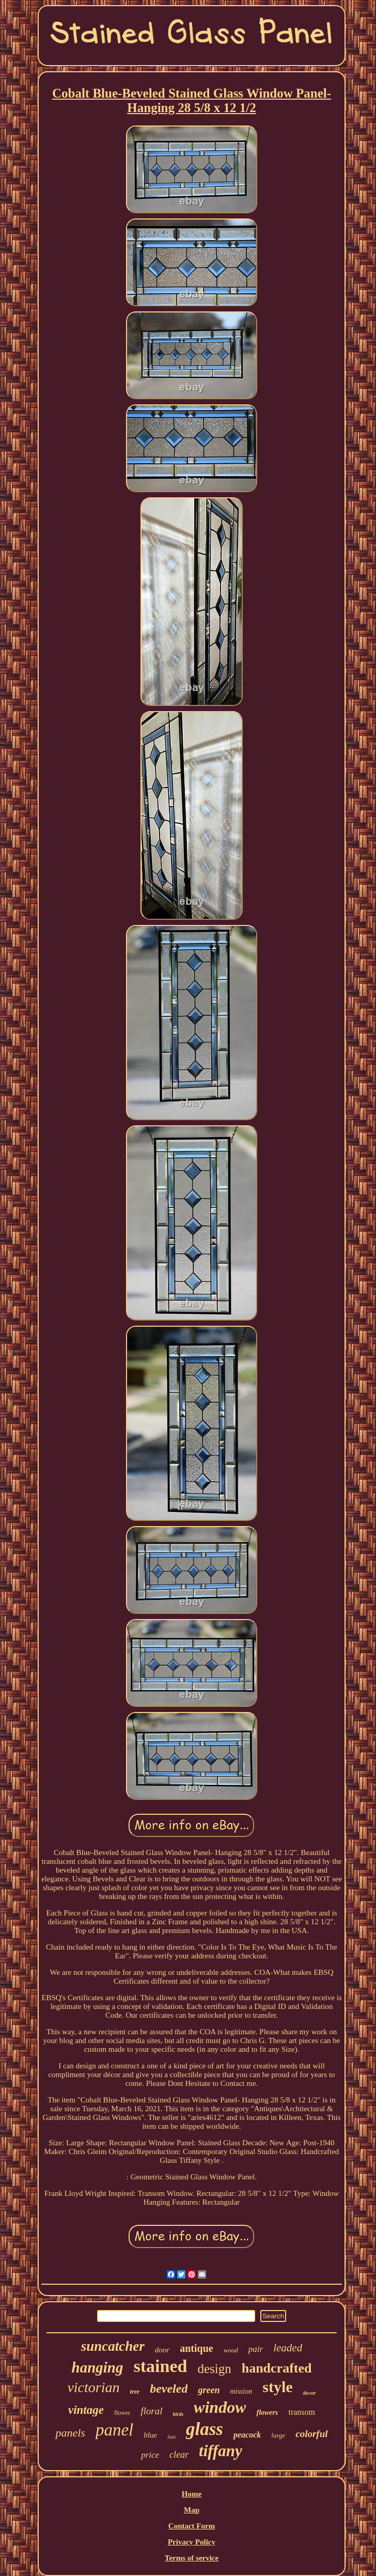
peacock (247, 2434)
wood (231, 2350)
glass (204, 2429)
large (278, 2435)
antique (196, 2348)
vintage (86, 2410)
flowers (267, 2412)
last (171, 2436)
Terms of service (191, 2558)
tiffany (220, 2451)
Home (191, 2494)
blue (150, 2435)
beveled (168, 2388)
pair (255, 2349)
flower (122, 2412)
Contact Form (191, 2526)
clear (179, 2454)
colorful (311, 2433)
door (162, 2350)
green (209, 2390)
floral (151, 2411)
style (277, 2386)
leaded (287, 2348)
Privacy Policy (191, 2542)
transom (301, 2412)
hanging (97, 2367)
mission (241, 2391)
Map (191, 2510)
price (150, 2455)
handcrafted (277, 2368)
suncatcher (113, 2346)
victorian (93, 2387)
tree (134, 2391)
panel (114, 2430)
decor (309, 2393)
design (214, 2369)
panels (70, 2432)
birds (178, 2414)
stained (160, 2366)
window (220, 2407)
